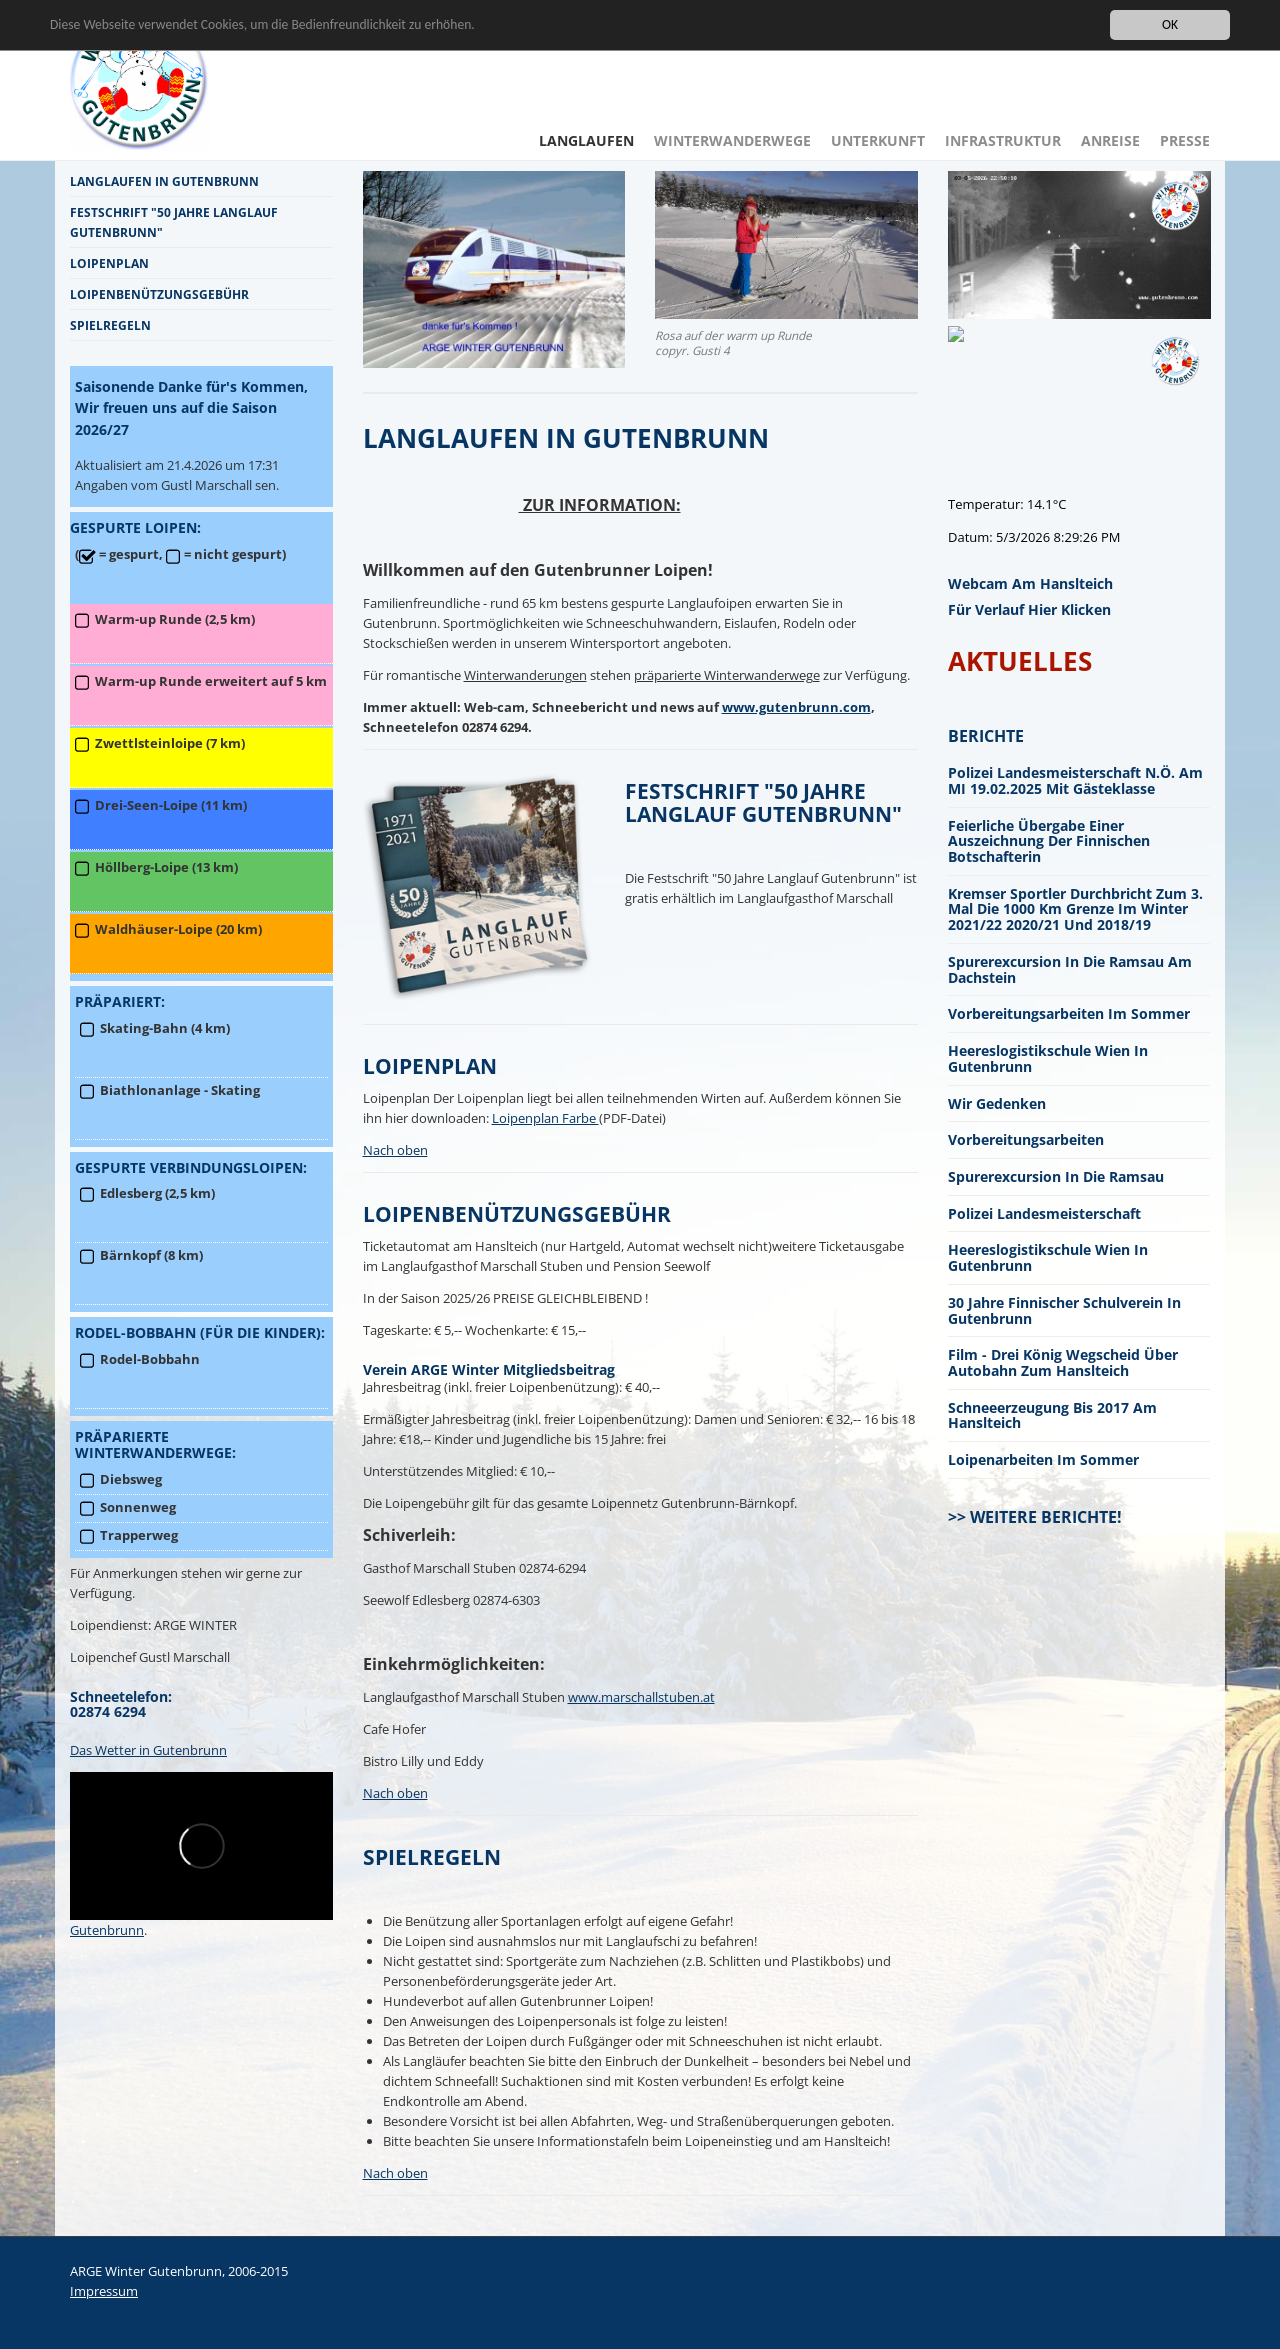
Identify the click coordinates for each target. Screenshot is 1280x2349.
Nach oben (395, 1150)
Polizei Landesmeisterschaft (1044, 1213)
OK (1170, 24)
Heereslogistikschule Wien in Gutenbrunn (1048, 1058)
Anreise (1110, 140)
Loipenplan (109, 263)
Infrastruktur (1003, 140)
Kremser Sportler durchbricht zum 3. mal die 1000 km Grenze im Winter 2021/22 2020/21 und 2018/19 (1075, 909)
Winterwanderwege (732, 140)
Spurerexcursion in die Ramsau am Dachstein (1070, 969)
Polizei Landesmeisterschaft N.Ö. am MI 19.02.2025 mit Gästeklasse (1075, 780)
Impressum (104, 2291)
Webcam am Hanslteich (1030, 583)
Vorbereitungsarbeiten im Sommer (1069, 1013)
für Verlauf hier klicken (1029, 609)
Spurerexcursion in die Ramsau (1056, 1176)
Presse (1185, 140)
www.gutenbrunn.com (796, 707)
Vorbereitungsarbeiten (1026, 1139)
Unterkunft (878, 140)
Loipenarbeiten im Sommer (1043, 1459)
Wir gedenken (997, 1103)
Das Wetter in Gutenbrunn (148, 1750)
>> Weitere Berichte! (1035, 1517)
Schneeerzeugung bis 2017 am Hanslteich (1052, 1415)
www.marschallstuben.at (641, 1697)
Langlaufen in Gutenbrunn (164, 181)
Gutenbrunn (107, 1930)
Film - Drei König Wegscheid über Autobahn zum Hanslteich (1063, 1362)
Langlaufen (586, 140)
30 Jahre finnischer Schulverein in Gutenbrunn (1064, 1310)
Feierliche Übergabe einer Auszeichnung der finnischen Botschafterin (1049, 841)
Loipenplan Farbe (545, 1118)
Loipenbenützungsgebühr (159, 294)
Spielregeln (110, 325)
